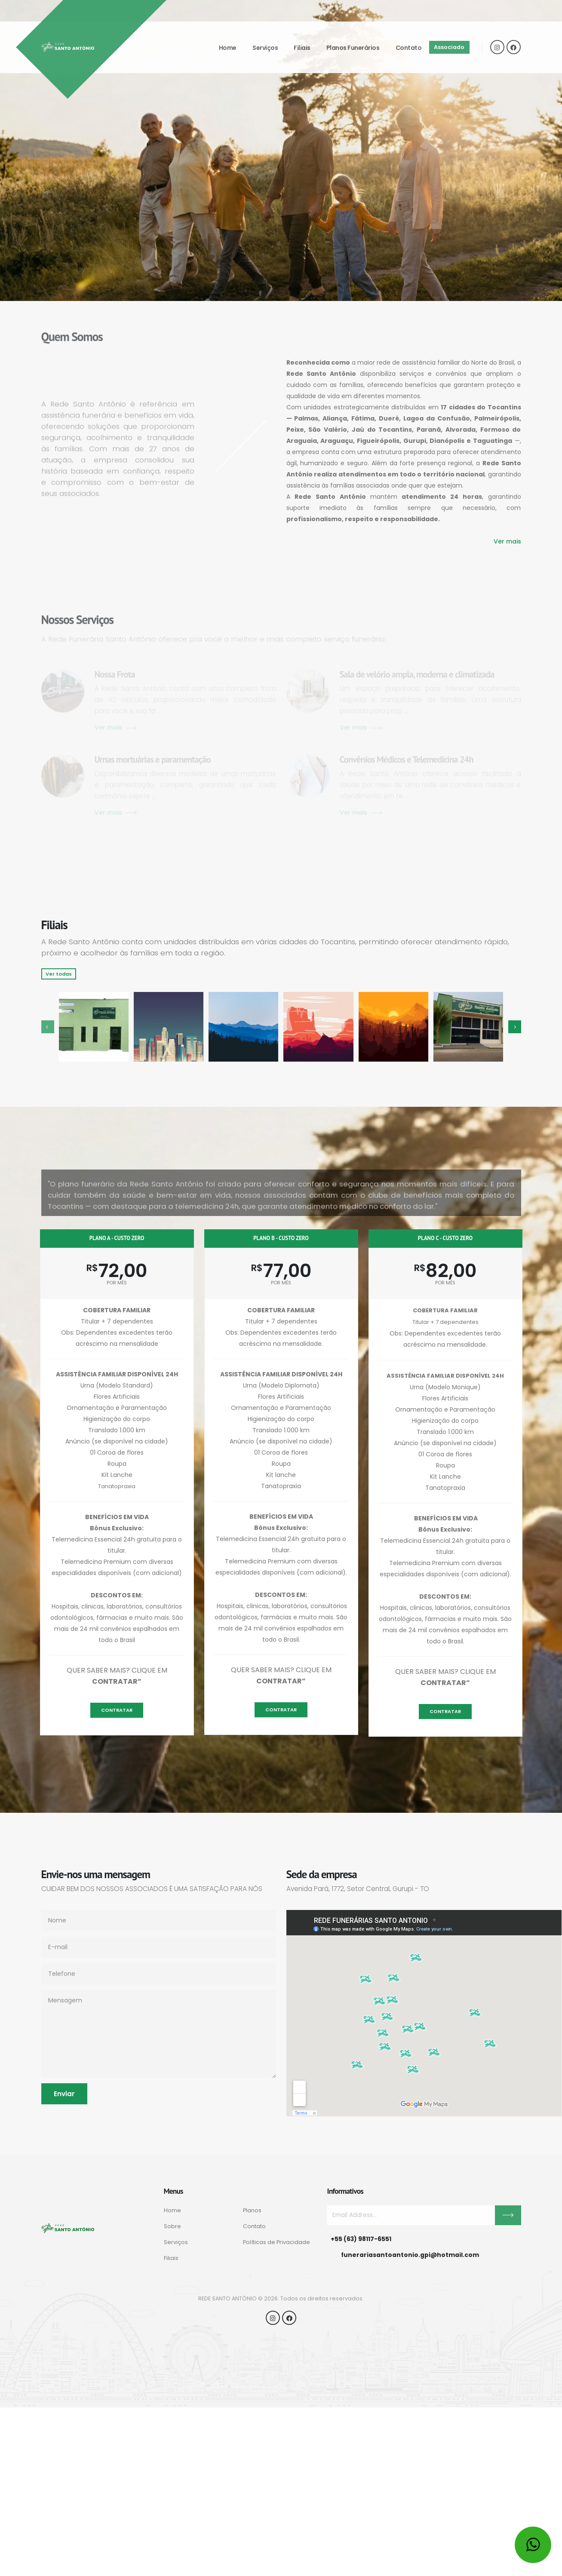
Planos (252, 2210)
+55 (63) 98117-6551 (361, 2239)
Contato (409, 47)
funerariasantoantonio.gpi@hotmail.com (410, 2255)
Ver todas (59, 973)
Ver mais (507, 541)
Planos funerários (353, 47)
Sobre (172, 2226)
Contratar (116, 1710)
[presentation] (47, 1026)
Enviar (64, 2093)
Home (227, 47)
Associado (449, 47)
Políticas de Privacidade (276, 2242)
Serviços (265, 47)
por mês (117, 1282)
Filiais (302, 47)
